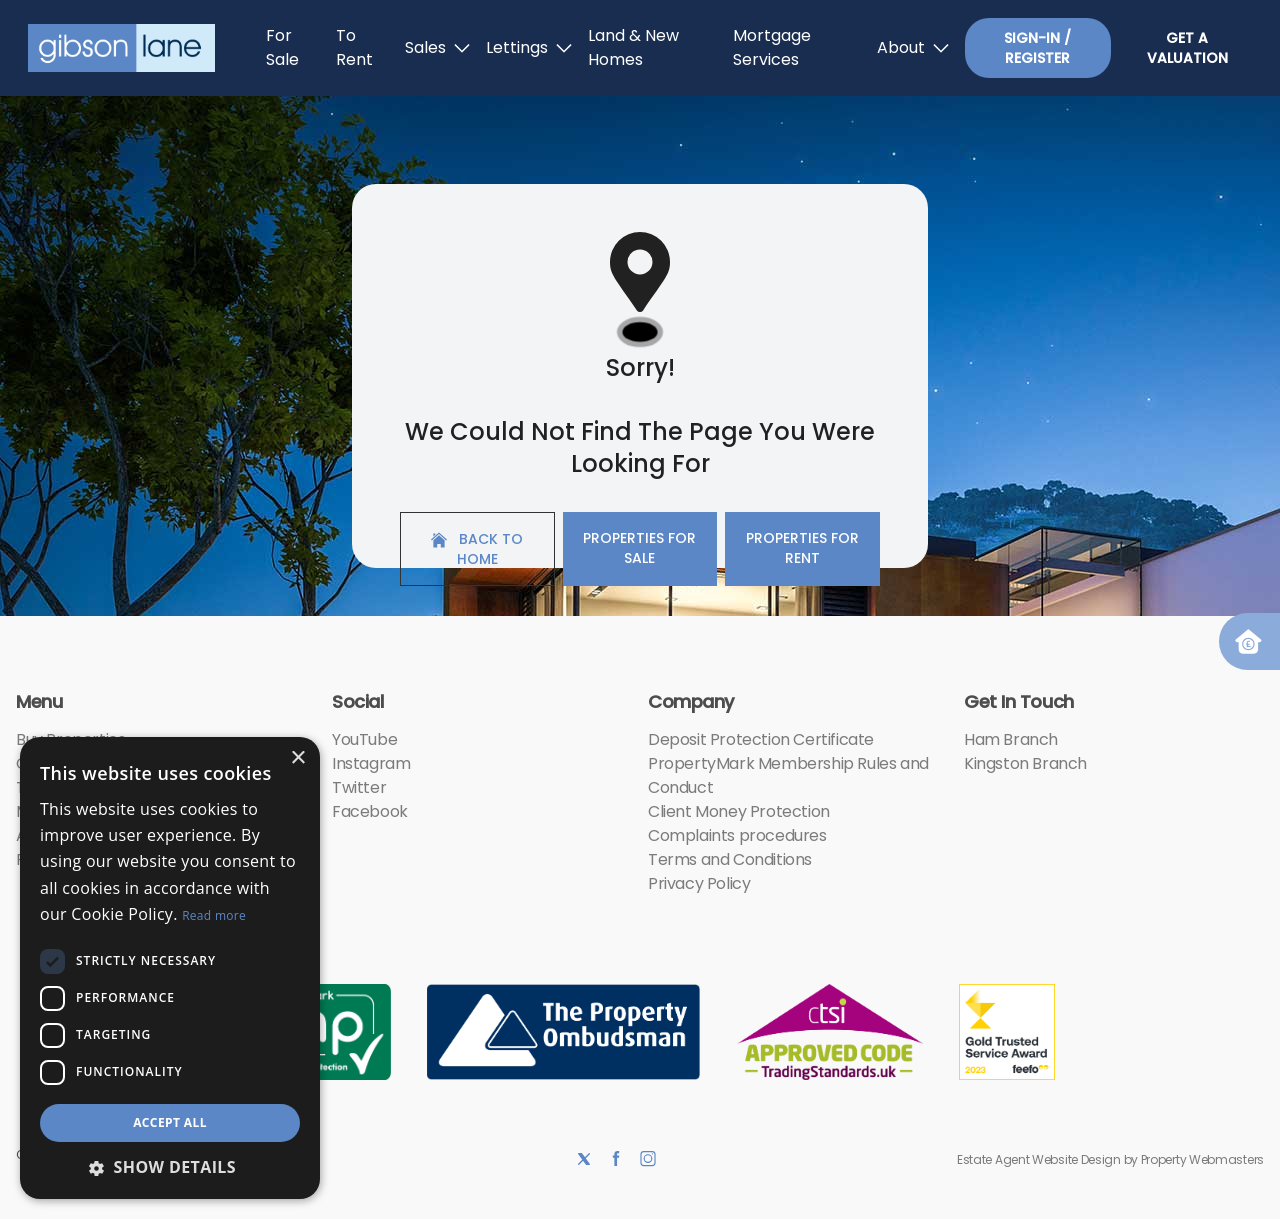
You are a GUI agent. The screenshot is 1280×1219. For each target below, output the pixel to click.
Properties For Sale (639, 548)
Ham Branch (1011, 739)
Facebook (370, 811)
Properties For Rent (802, 548)
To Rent (354, 47)
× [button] (297, 758)
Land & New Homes (633, 47)
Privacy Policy (699, 883)
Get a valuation (1187, 48)
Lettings (529, 47)
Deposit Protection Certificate (761, 739)
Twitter (359, 787)
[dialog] (170, 968)
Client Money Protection (739, 811)
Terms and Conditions (730, 859)
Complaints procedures (737, 835)
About (913, 47)
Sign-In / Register (1037, 48)
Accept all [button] (170, 1122)
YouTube (364, 739)
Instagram (371, 763)
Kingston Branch (1025, 763)
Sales (437, 47)
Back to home (477, 549)
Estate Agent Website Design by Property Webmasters (1110, 1159)
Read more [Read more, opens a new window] (214, 915)
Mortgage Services (772, 47)
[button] (170, 1167)
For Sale (282, 47)
